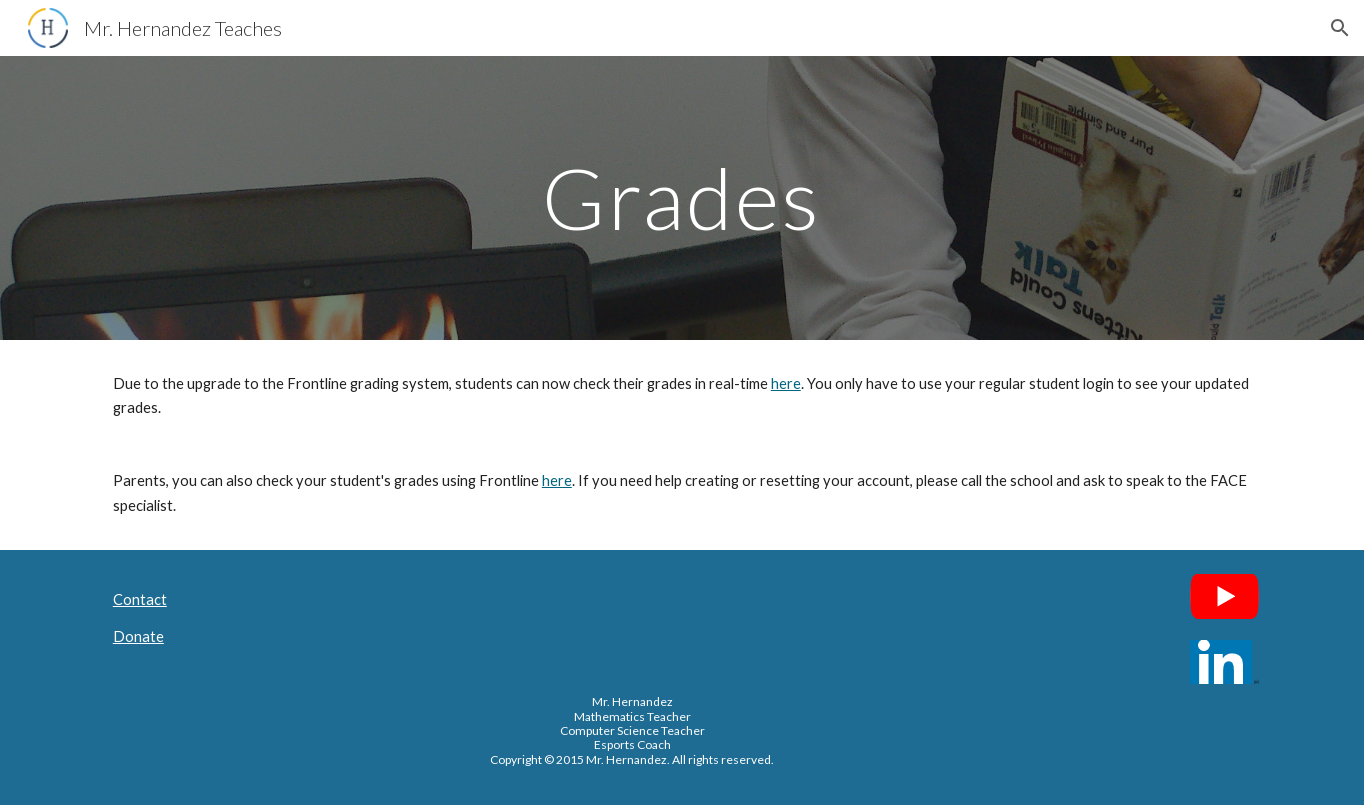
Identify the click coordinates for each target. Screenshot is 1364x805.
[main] (682, 197)
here (786, 383)
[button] (1340, 28)
